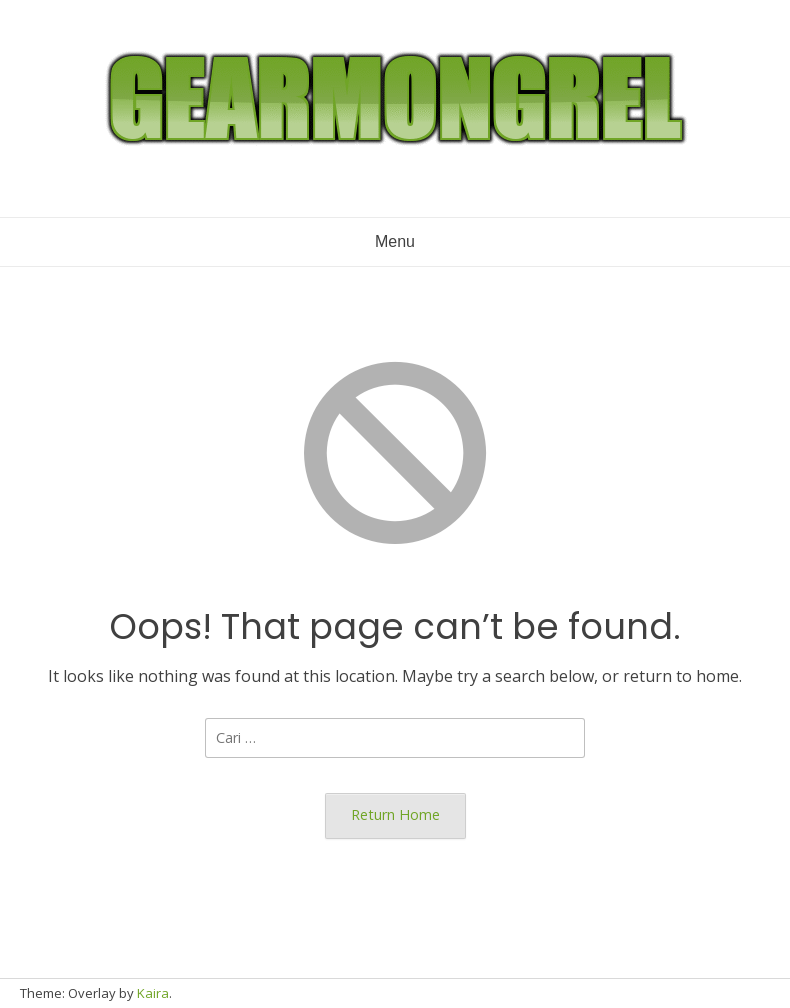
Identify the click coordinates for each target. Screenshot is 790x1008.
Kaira (153, 993)
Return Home (395, 814)
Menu (395, 241)
